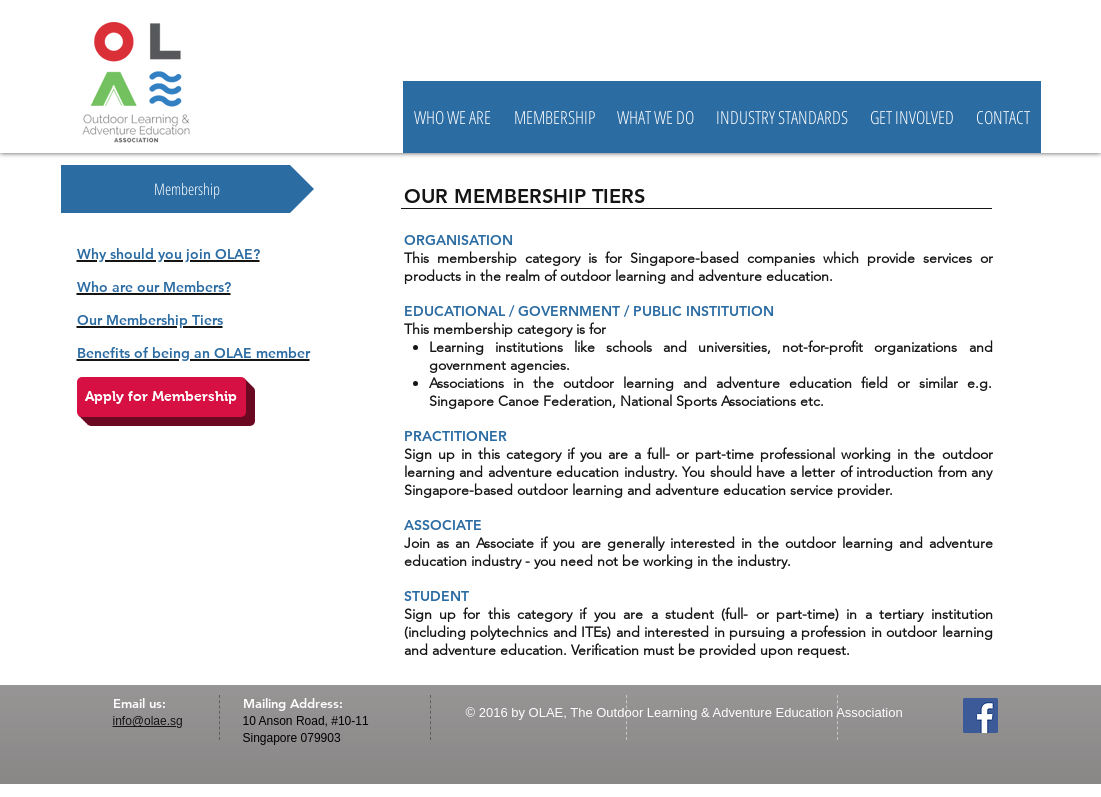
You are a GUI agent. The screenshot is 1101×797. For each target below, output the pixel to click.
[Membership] (187, 189)
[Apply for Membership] (161, 397)
